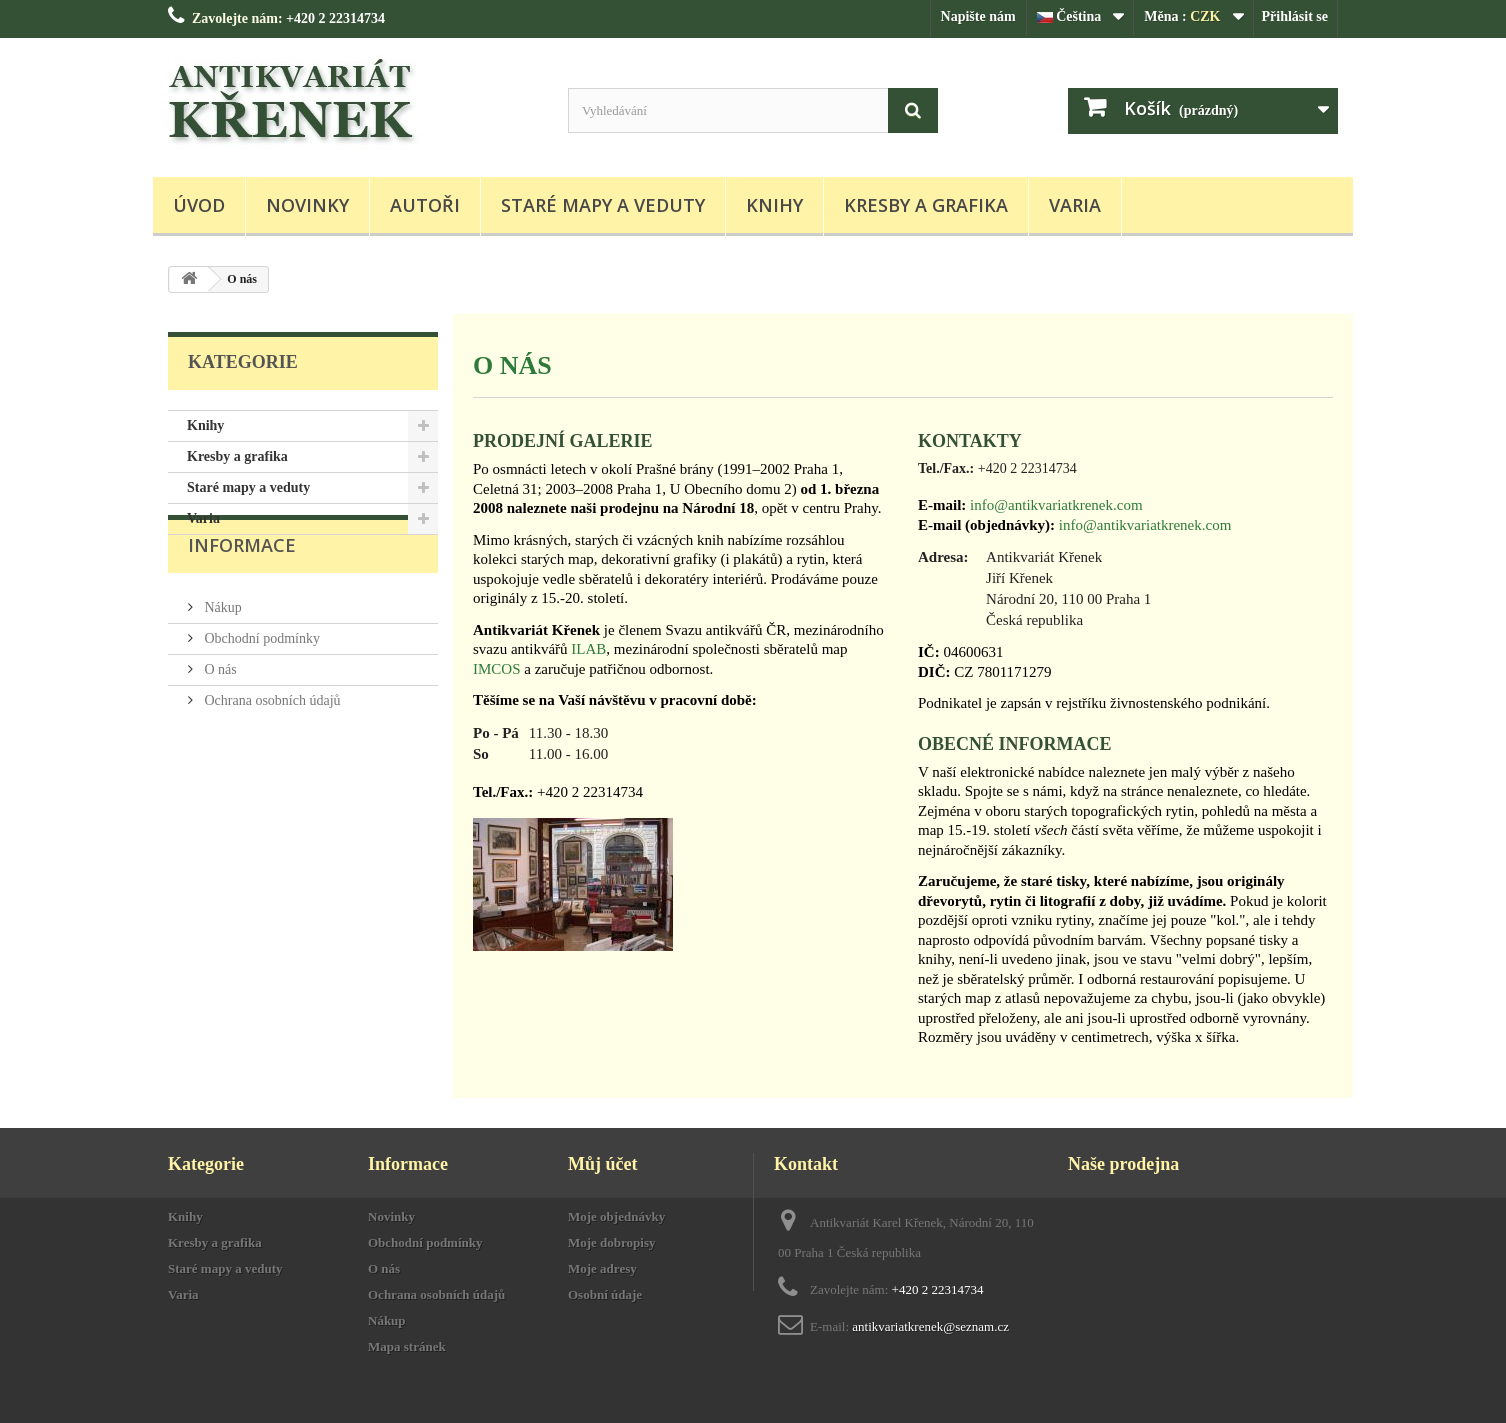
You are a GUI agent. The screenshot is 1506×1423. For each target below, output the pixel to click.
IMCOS (497, 669)
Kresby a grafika (926, 205)
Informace (242, 595)
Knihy (774, 205)
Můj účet (602, 1164)
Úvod (199, 205)
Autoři (425, 205)
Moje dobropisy (612, 1242)
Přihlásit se (1295, 16)
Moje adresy (602, 1268)
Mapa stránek (407, 1346)
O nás (219, 711)
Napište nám (978, 16)
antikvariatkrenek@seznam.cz (930, 1326)
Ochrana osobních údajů (271, 742)
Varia (1075, 205)
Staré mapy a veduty (603, 205)
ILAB (588, 649)
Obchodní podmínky (260, 680)
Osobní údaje (605, 1294)
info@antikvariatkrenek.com (1056, 505)
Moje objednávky (616, 1216)
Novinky (307, 205)
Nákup (221, 649)
